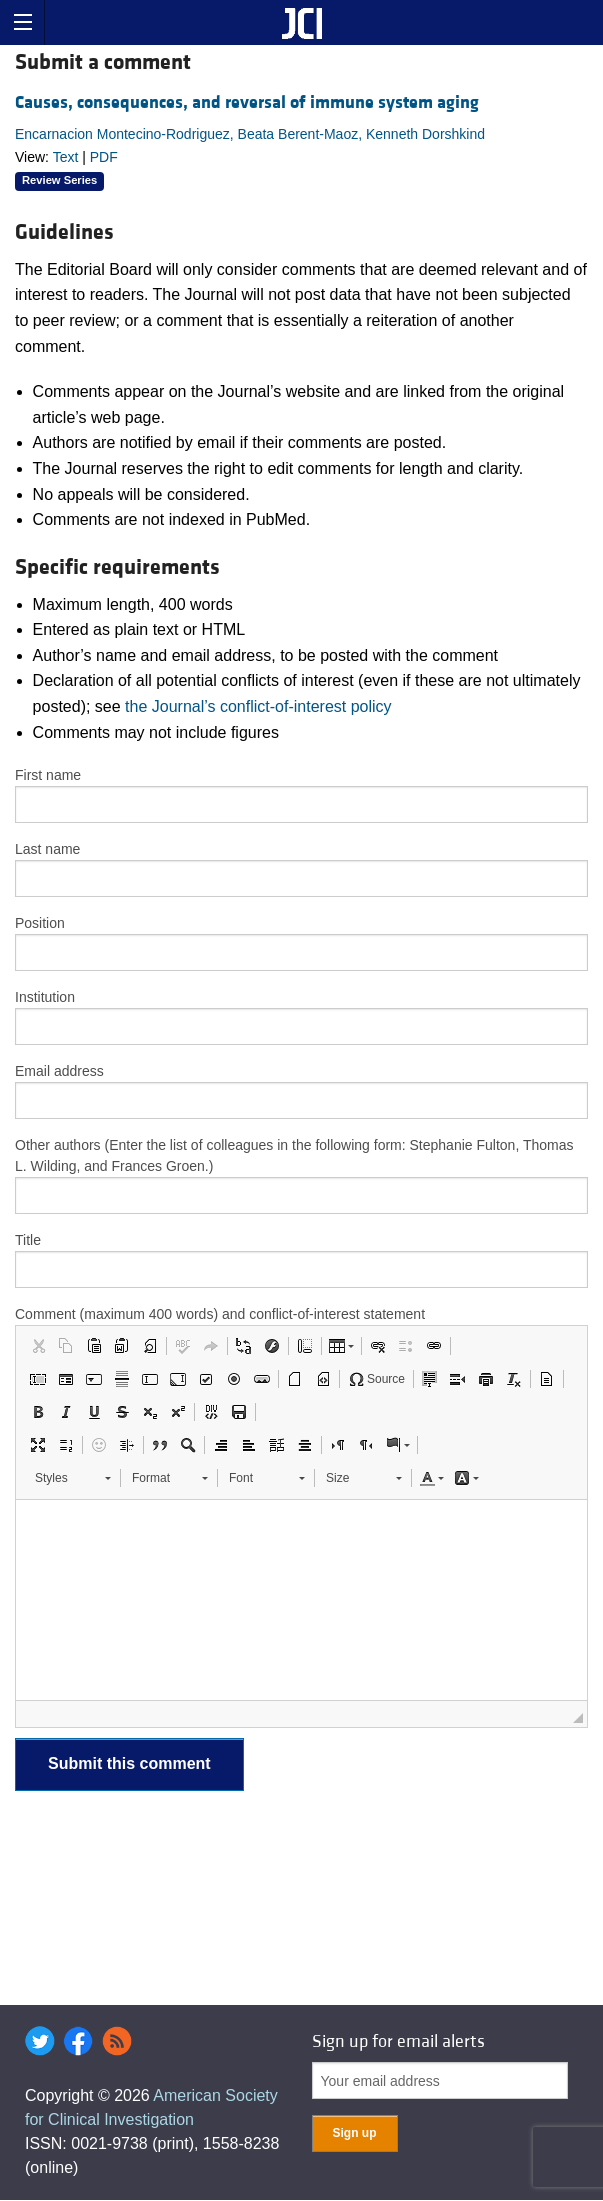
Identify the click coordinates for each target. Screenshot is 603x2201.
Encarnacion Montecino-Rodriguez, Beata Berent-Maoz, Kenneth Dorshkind (250, 134)
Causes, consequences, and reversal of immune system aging (247, 102)
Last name (47, 849)
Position (40, 923)
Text (66, 157)
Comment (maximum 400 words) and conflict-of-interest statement (220, 1314)
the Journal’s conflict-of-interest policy (258, 706)
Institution (45, 997)
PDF (104, 157)
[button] (38, 1346)
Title (28, 1240)
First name (48, 775)
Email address (59, 1071)
